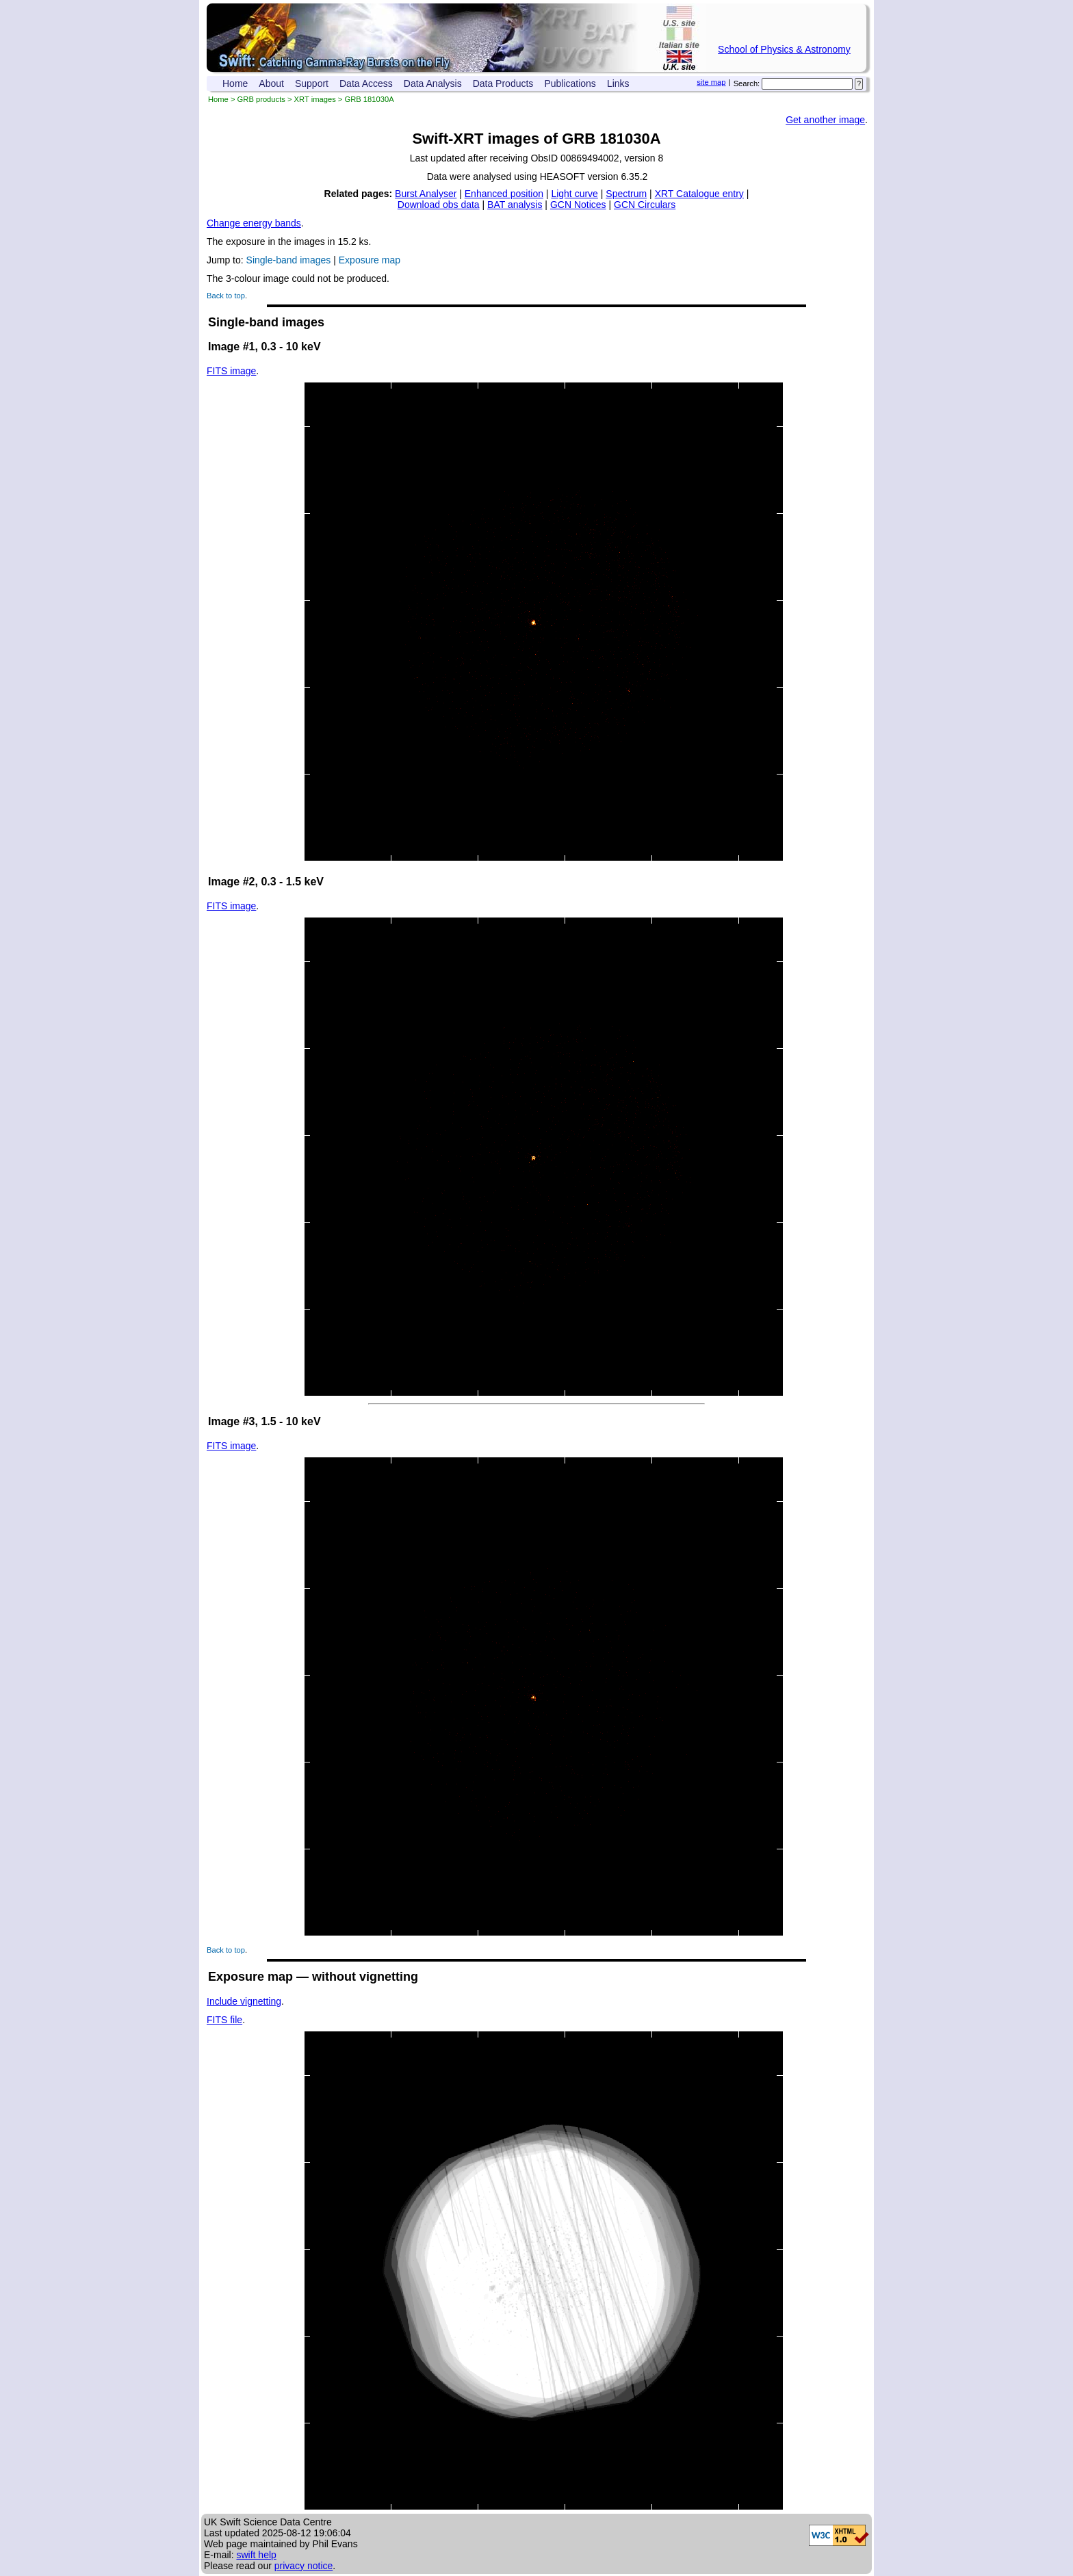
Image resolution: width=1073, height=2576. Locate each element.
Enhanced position (504, 193)
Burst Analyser (425, 193)
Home (235, 83)
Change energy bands (254, 223)
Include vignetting (244, 2001)
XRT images (315, 99)
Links (618, 83)
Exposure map (369, 260)
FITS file (224, 2019)
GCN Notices (578, 204)
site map (711, 82)
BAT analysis (514, 204)
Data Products (503, 83)
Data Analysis (433, 83)
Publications (570, 83)
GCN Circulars (644, 204)
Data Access (366, 83)
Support (311, 83)
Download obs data (439, 204)
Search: (747, 83)
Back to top (226, 295)
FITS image (231, 370)
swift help (256, 2554)
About (271, 83)
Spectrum (626, 193)
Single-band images (288, 260)
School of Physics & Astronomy (784, 49)
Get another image (825, 119)
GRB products (261, 99)
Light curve (574, 193)
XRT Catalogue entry (699, 193)
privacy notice (303, 2565)
